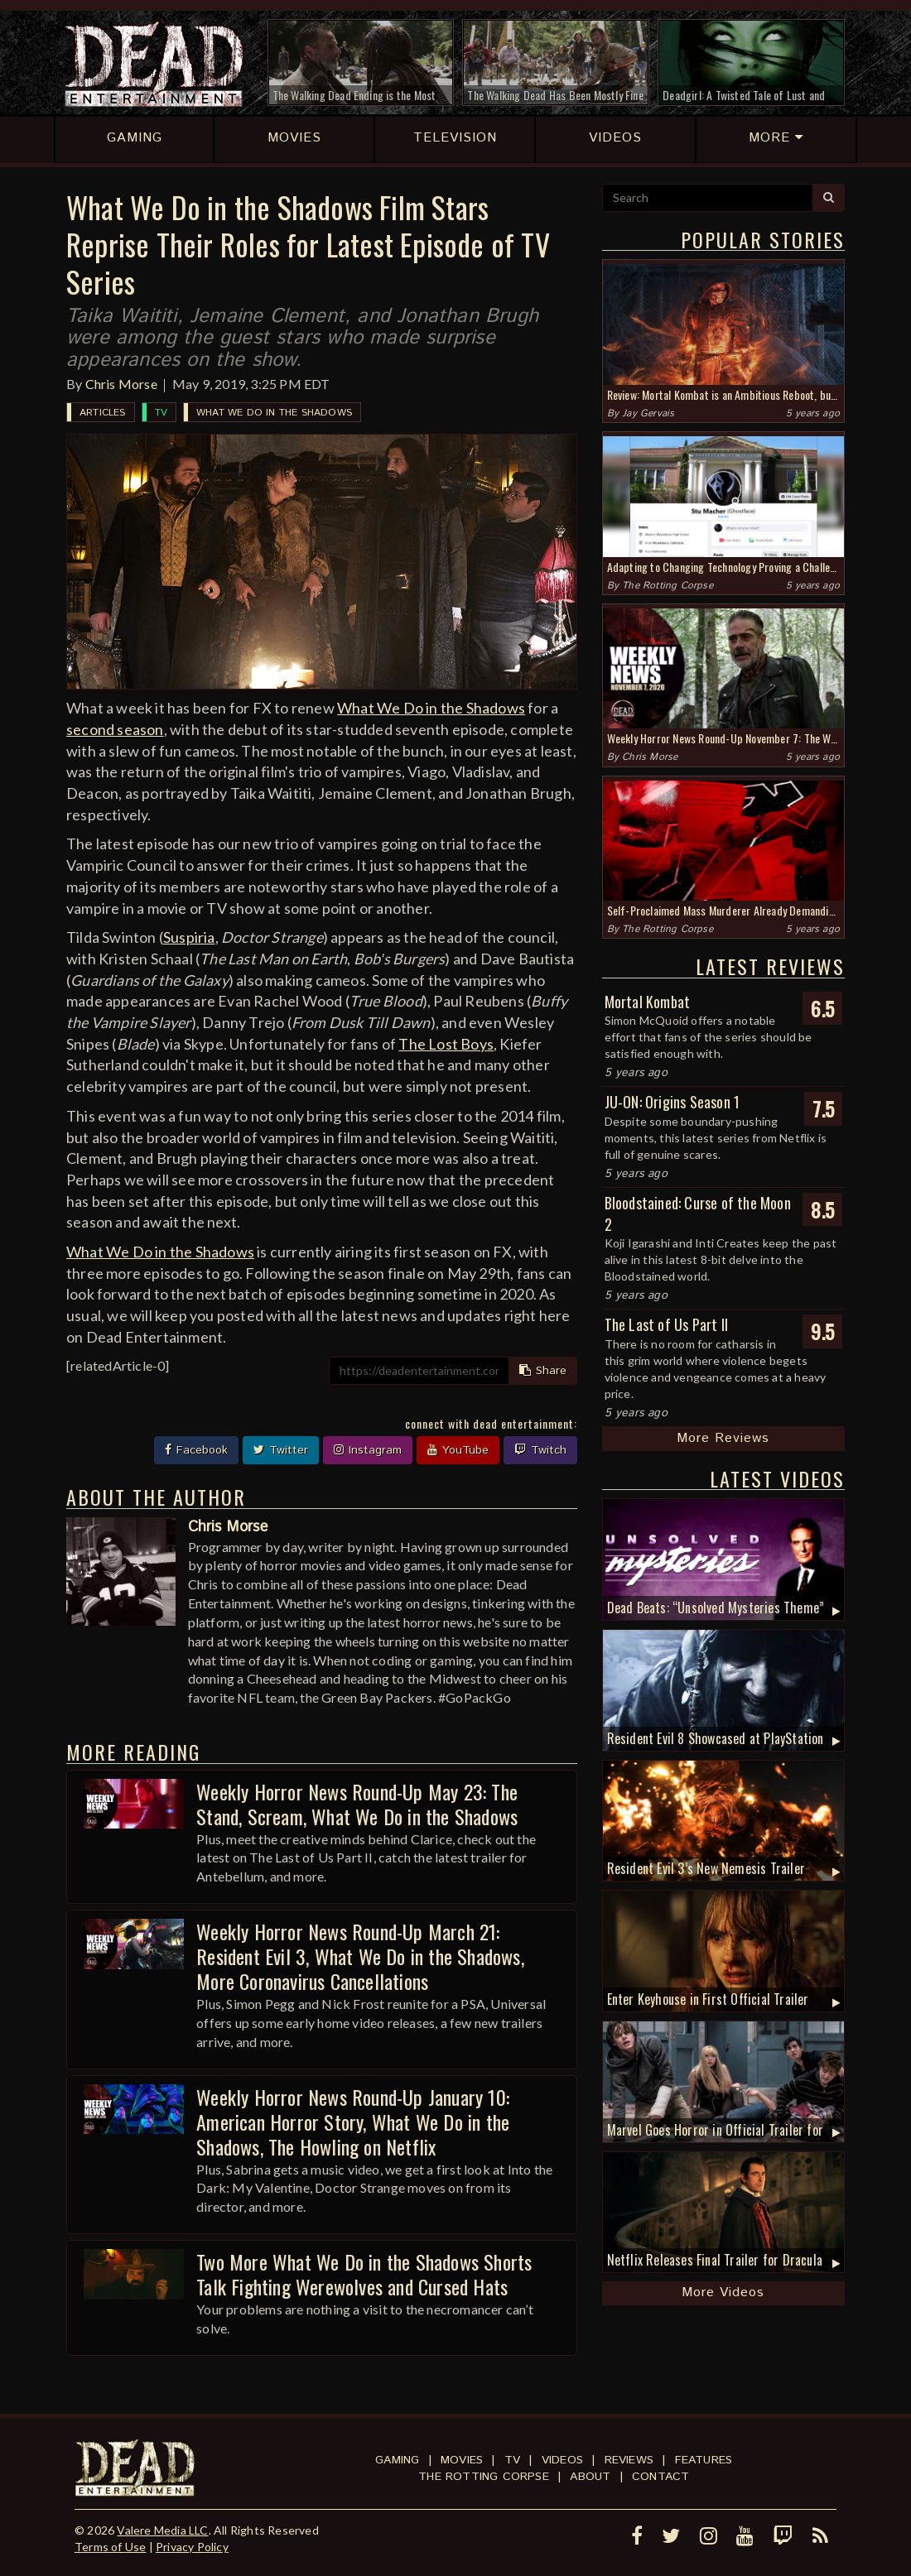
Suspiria (189, 937)
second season (115, 729)
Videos (562, 2460)
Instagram (368, 1450)
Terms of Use (110, 2547)
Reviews (629, 2460)
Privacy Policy (192, 2547)
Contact (660, 2476)
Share (542, 1370)
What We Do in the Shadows (274, 413)
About (590, 2476)
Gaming (397, 2460)
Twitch (540, 1450)
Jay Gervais (648, 413)
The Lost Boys (446, 1044)
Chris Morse (121, 384)
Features (704, 2460)
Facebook (196, 1450)
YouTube (458, 1450)
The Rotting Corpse (667, 586)
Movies (462, 2460)
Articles (103, 413)
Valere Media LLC (162, 2530)
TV (161, 413)
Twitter (280, 1450)
